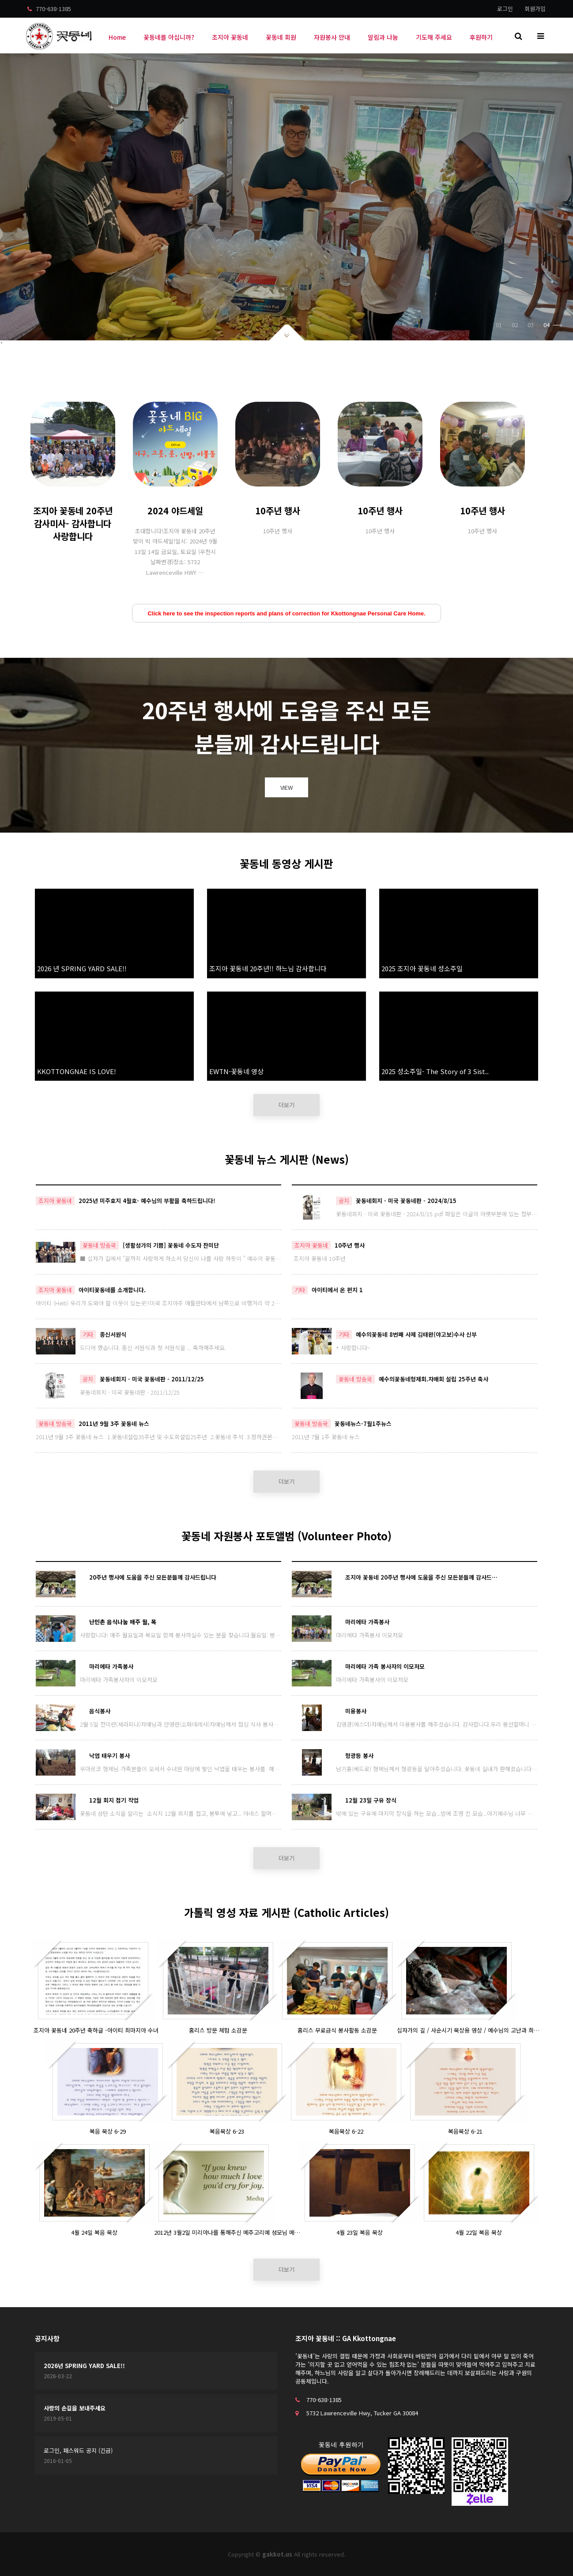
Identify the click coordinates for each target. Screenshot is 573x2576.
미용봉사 (355, 1711)
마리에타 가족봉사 (367, 1622)
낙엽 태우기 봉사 (109, 1755)
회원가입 (535, 8)
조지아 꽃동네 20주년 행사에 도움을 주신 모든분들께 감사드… (421, 1577)
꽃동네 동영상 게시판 (286, 863)
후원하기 (481, 37)
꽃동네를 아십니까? (168, 37)
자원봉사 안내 (332, 37)
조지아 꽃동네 (230, 37)
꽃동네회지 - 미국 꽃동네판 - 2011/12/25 (152, 1379)
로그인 (505, 8)
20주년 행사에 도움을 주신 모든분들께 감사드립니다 (152, 1577)
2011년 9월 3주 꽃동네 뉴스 (114, 1423)
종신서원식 (113, 1334)
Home (117, 37)
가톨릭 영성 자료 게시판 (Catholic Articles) (286, 1912)
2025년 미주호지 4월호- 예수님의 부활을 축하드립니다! (147, 1200)
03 (531, 325)
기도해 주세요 (434, 37)
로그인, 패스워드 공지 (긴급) (78, 2450)
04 (552, 325)
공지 (344, 1200)
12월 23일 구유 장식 (370, 1800)
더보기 (286, 1105)
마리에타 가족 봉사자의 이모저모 (385, 1666)
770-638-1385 (49, 8)
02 (515, 325)
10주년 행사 (350, 1245)
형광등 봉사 (359, 1755)
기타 (299, 1290)
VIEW (286, 787)
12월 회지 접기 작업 (114, 1800)
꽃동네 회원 (281, 37)
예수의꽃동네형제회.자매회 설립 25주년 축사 (433, 1379)
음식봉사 (99, 1711)
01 (499, 325)
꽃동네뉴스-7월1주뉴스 (363, 1423)
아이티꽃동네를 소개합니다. (112, 1290)
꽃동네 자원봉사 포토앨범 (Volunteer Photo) (286, 1535)
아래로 (287, 332)
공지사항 (47, 2338)
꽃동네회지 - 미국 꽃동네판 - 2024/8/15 (406, 1200)
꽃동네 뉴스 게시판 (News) (287, 1159)
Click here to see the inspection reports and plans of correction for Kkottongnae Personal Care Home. (286, 613)
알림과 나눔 (383, 37)
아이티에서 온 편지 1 (337, 1290)
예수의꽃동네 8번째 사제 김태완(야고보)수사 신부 (416, 1334)
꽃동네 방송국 (99, 1245)
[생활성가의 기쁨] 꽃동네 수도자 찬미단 (171, 1245)
